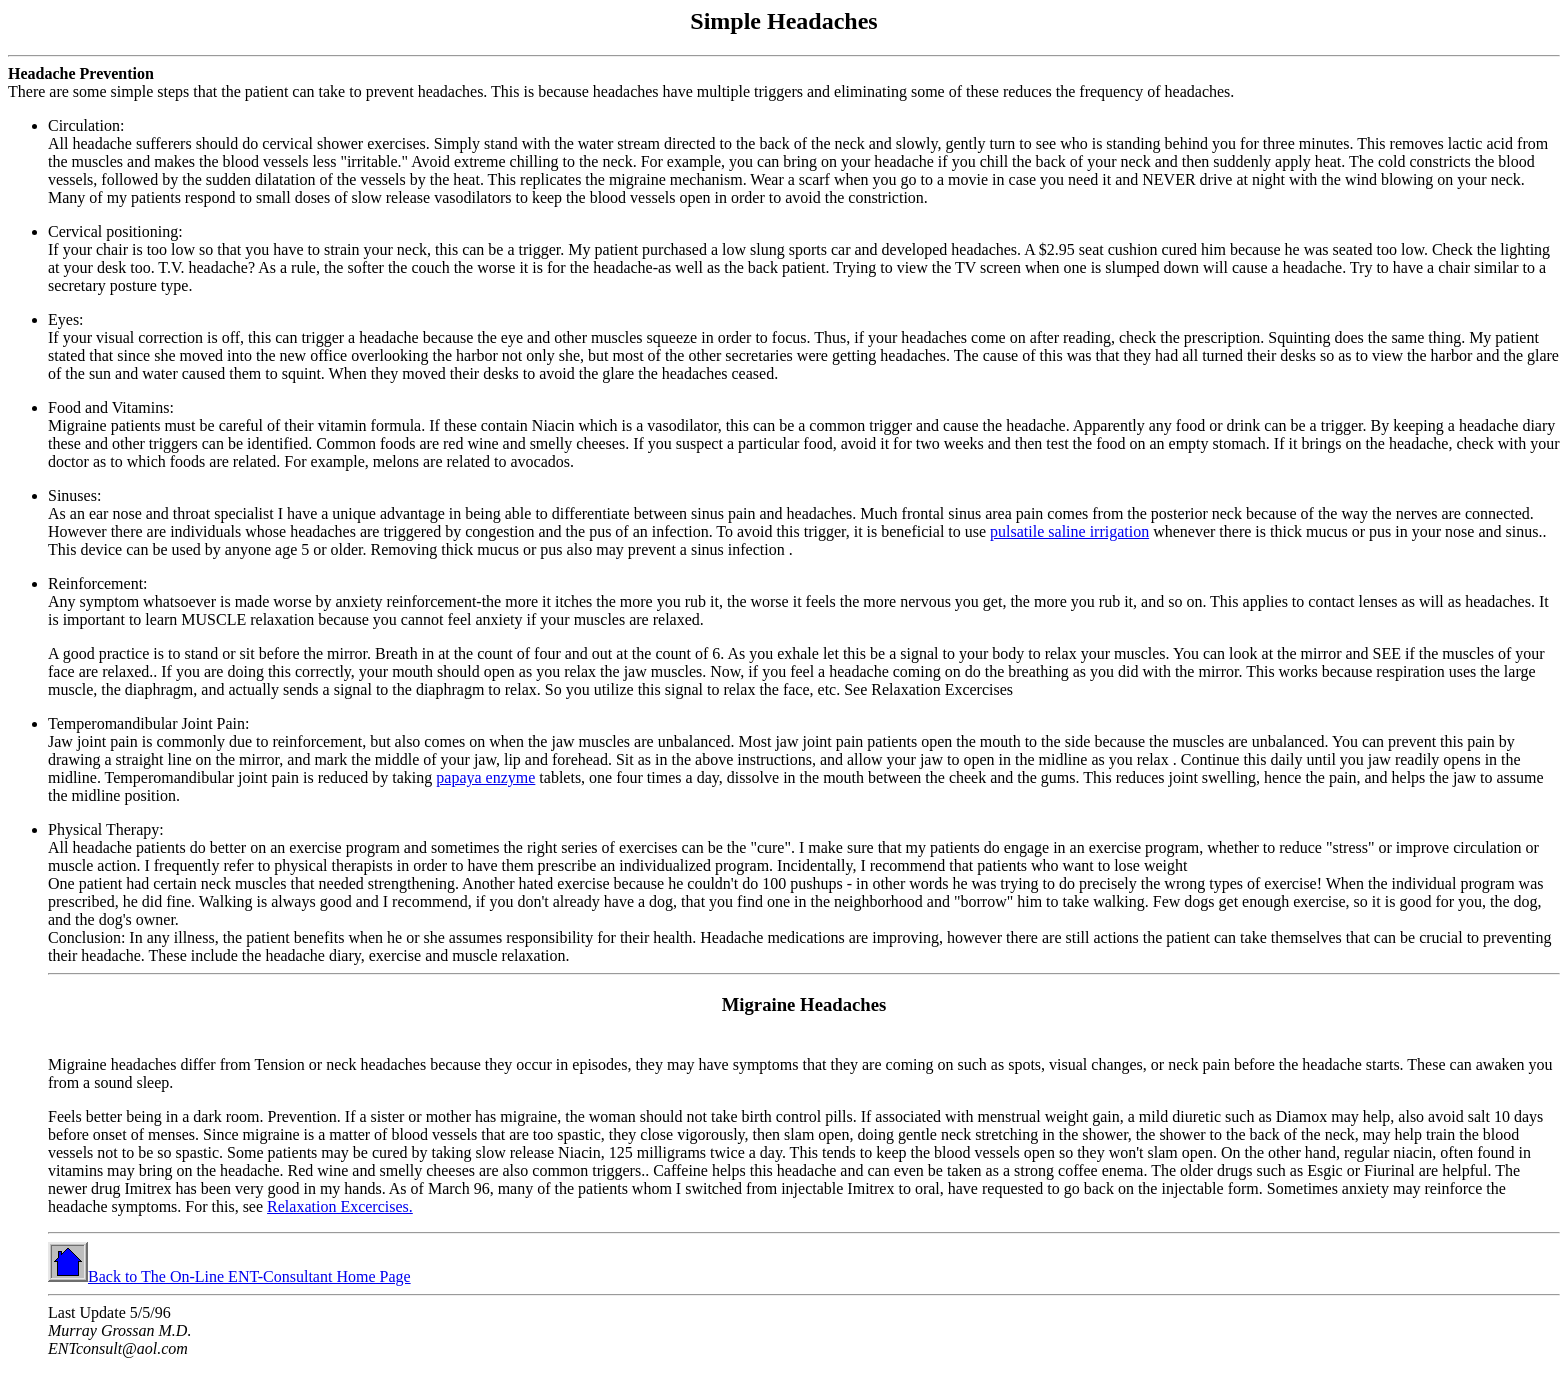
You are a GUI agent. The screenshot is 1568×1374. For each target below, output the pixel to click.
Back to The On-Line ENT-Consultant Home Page (229, 1276)
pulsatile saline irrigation (1069, 531)
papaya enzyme (485, 777)
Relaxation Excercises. (340, 1206)
